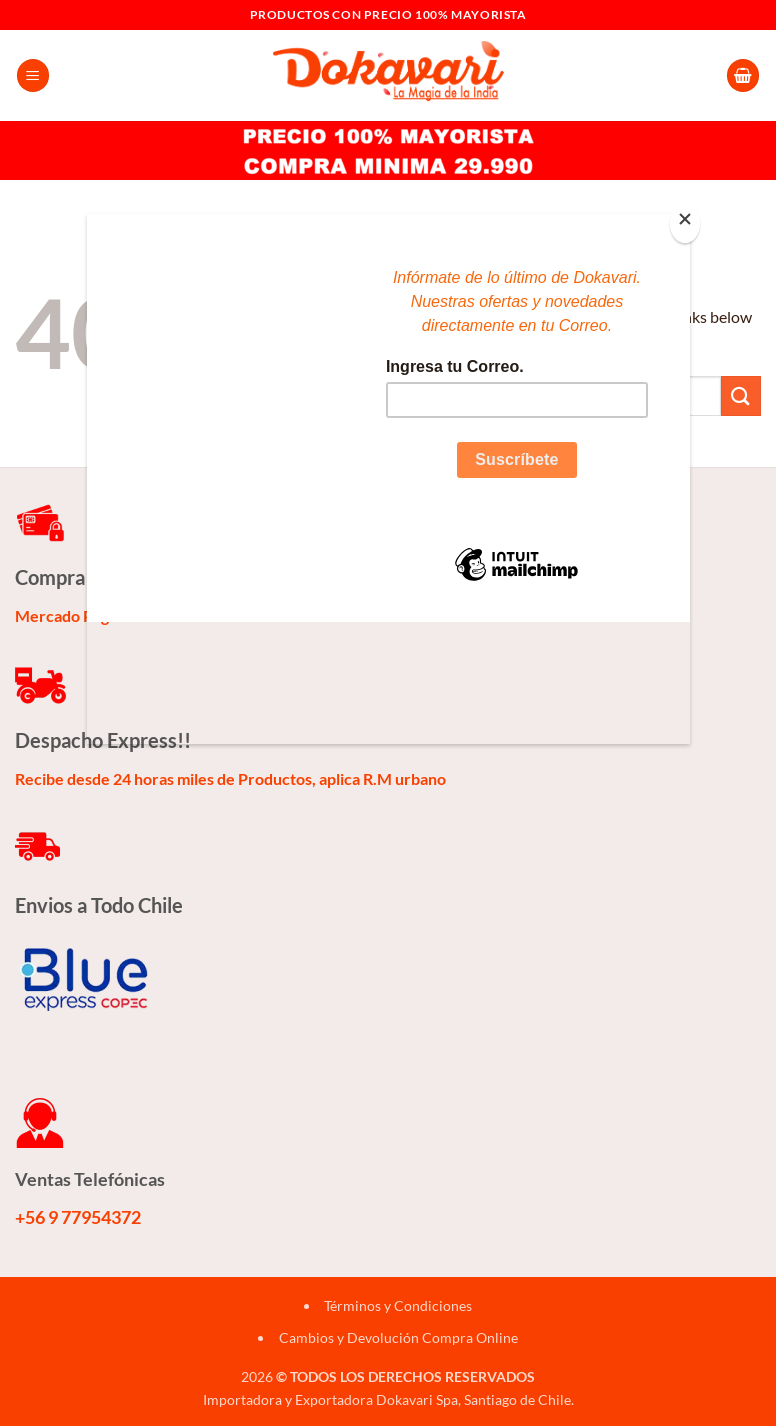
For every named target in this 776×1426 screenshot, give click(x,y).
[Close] (685, 223)
